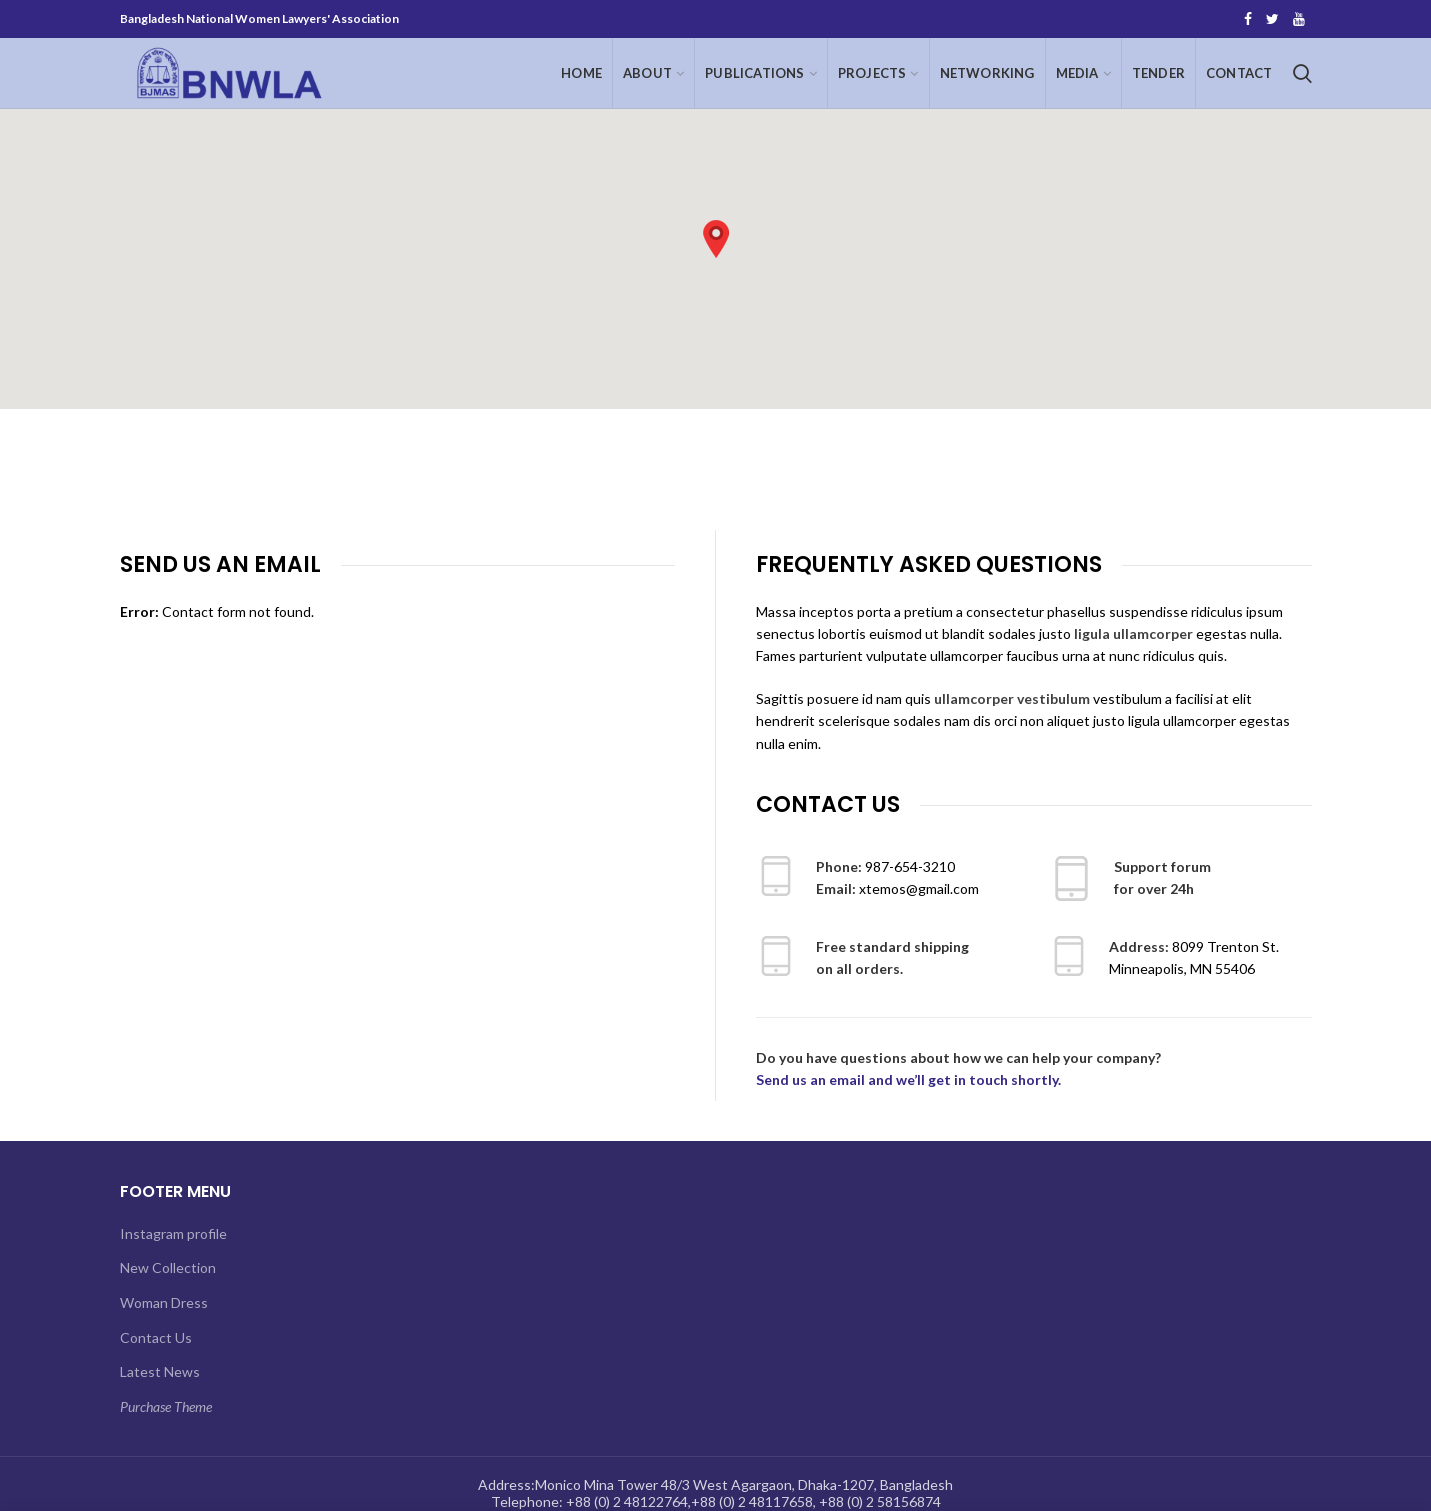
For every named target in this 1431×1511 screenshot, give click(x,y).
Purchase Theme (166, 1406)
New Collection (168, 1267)
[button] (716, 239)
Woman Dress (164, 1302)
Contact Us (156, 1337)
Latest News (160, 1371)
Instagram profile (173, 1233)
